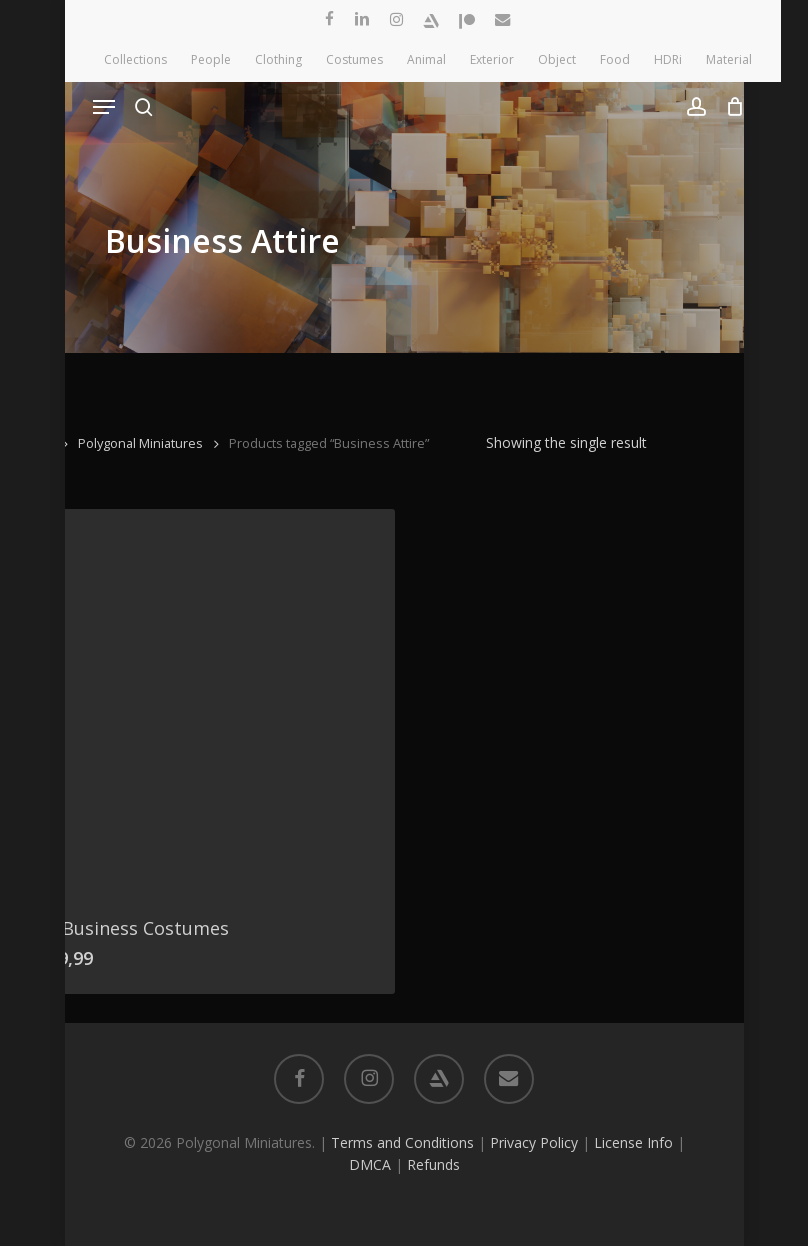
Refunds (433, 1164)
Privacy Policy (534, 1142)
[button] (104, 107)
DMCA (370, 1164)
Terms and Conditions (402, 1142)
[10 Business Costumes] (203, 700)
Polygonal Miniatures (140, 443)
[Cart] (730, 107)
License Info (633, 1142)
